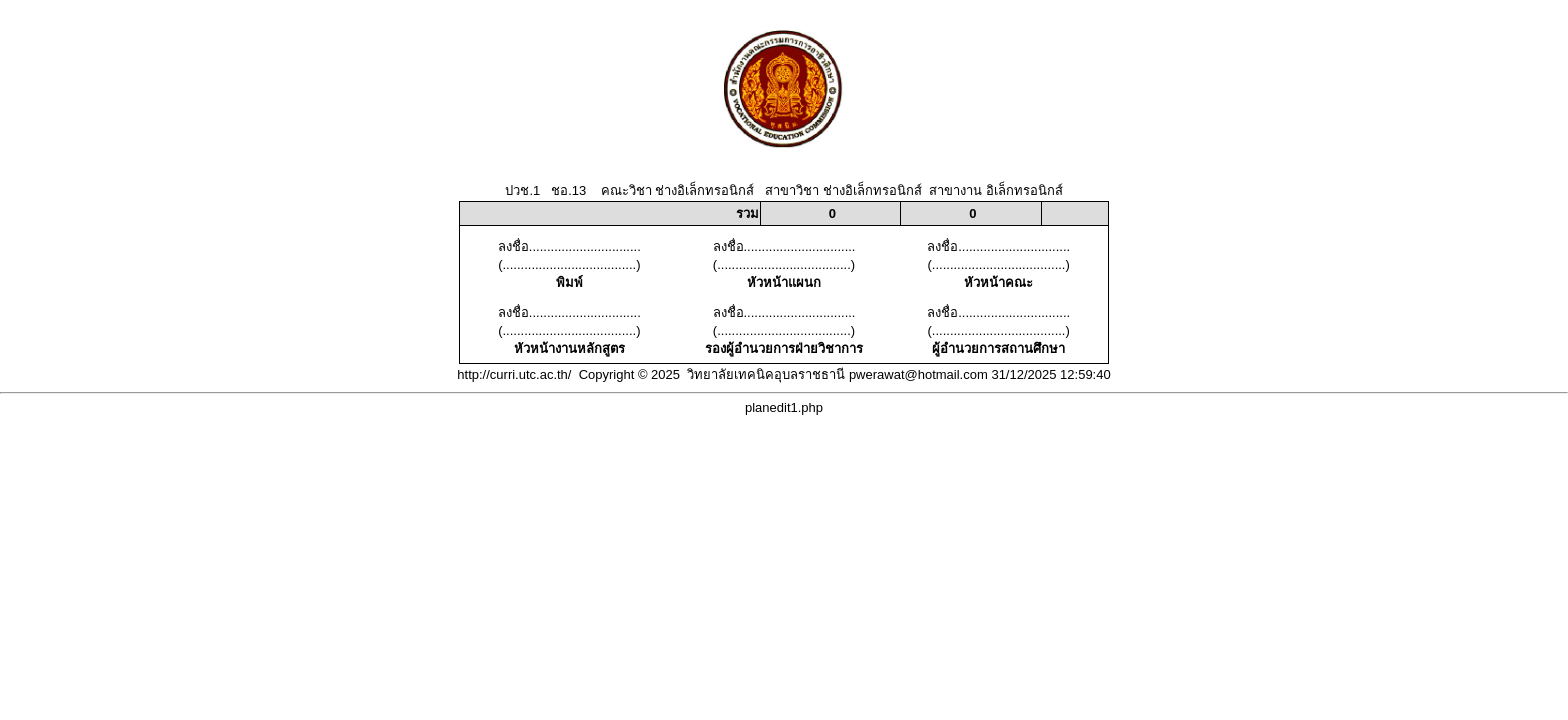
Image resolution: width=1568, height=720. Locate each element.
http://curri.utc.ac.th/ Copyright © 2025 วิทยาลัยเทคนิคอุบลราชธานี (651, 374)
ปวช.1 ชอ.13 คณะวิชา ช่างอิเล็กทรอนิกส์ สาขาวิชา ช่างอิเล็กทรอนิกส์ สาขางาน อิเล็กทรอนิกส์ (783, 190)
